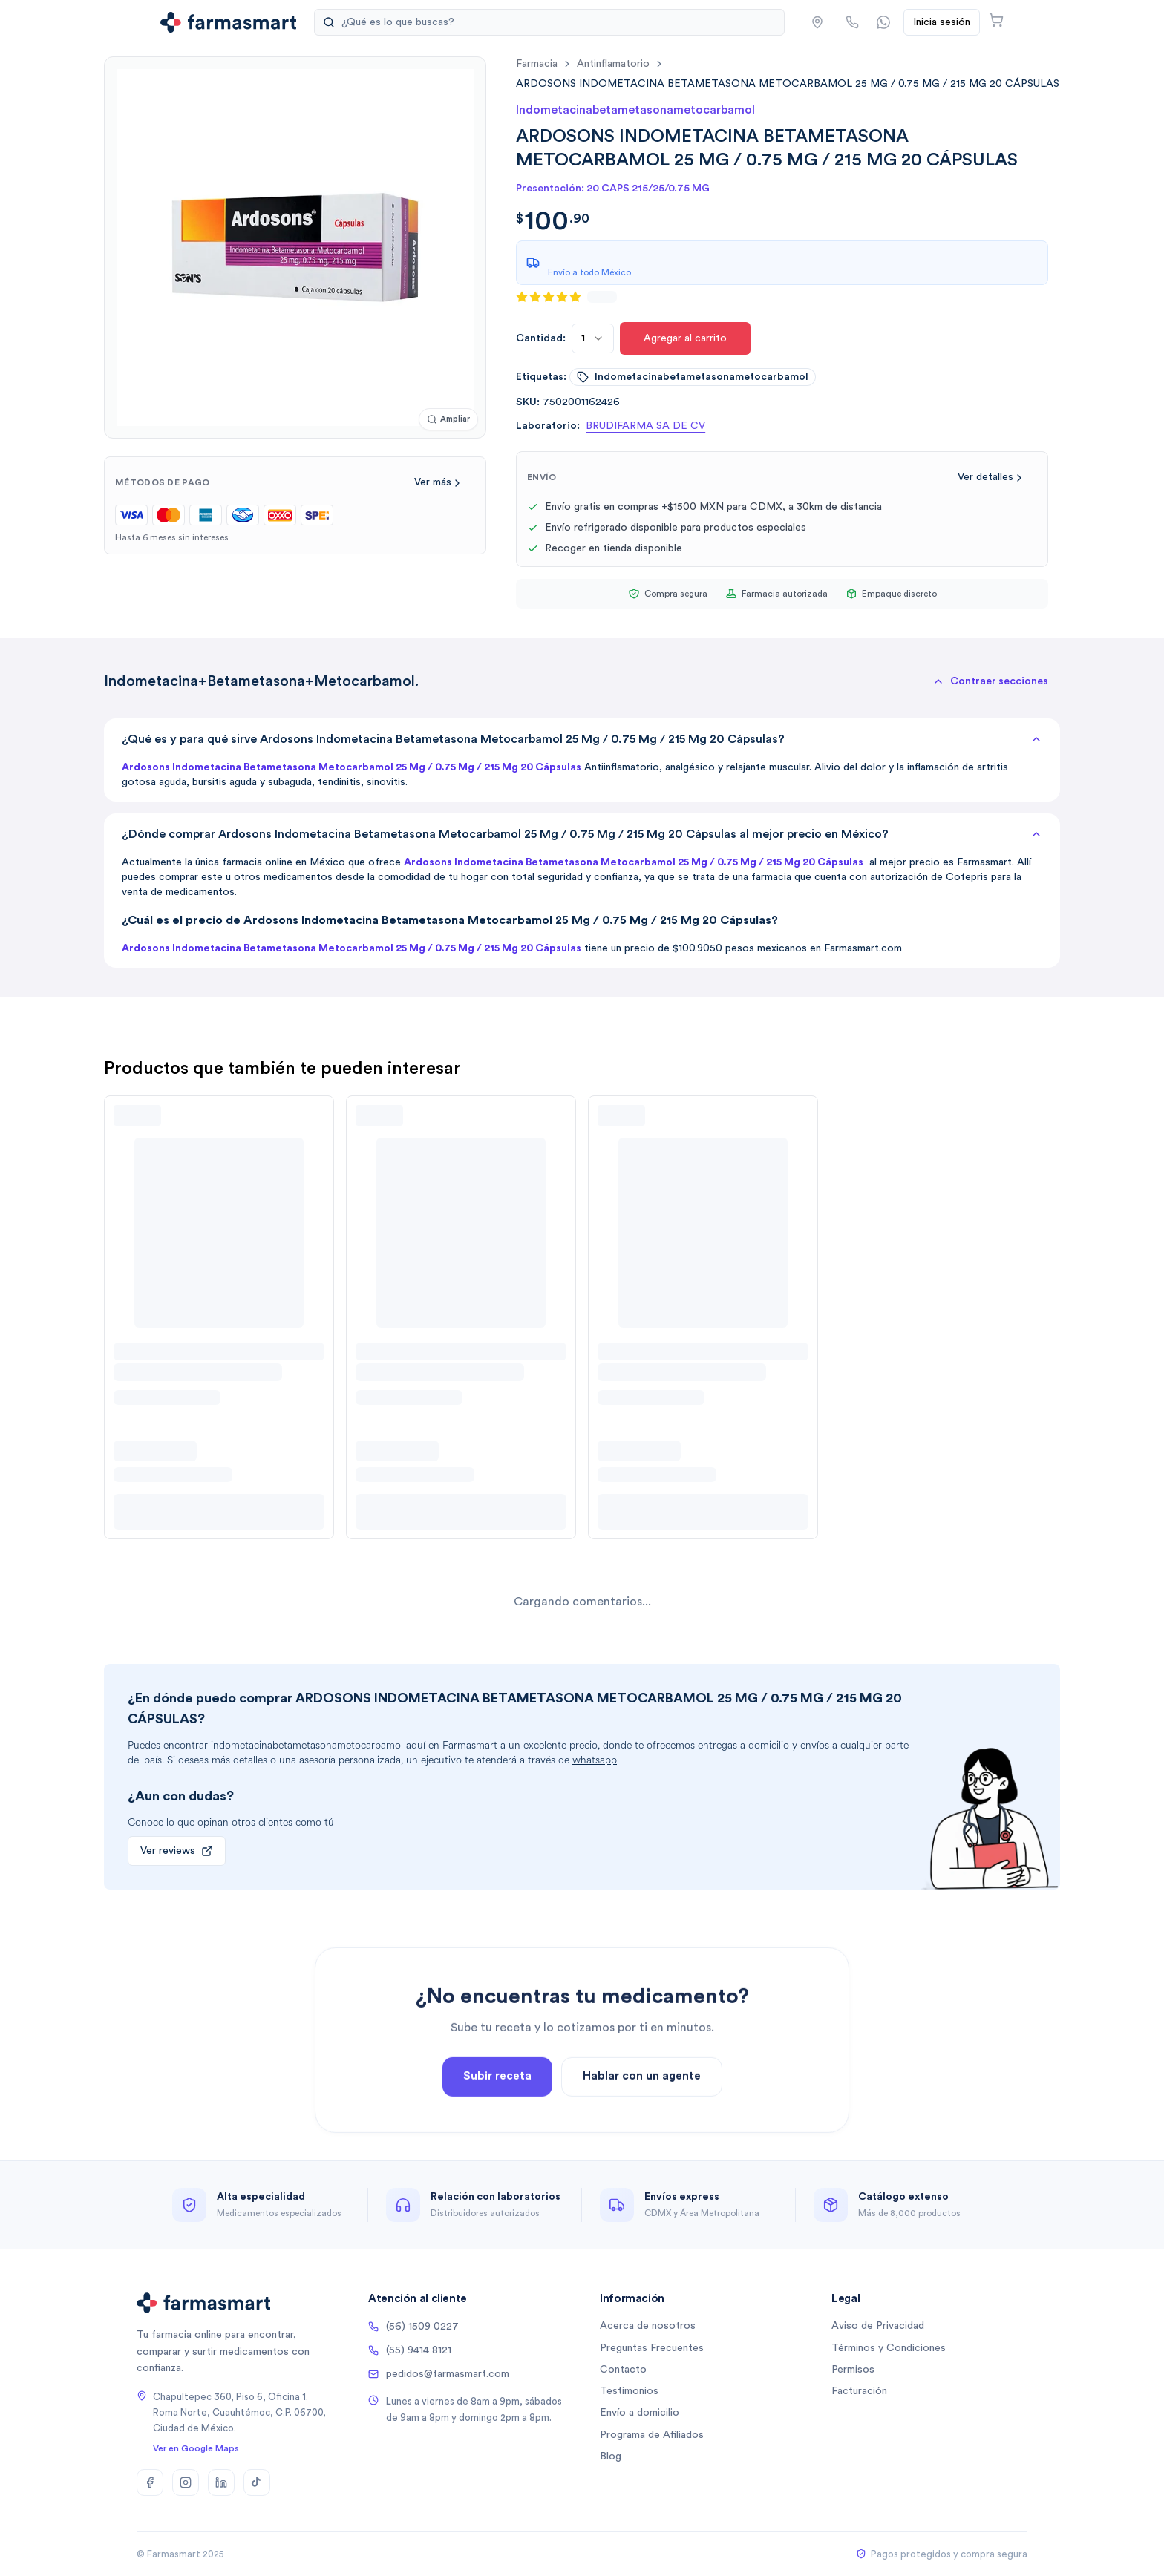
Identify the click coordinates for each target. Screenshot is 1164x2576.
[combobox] (593, 338)
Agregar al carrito (685, 338)
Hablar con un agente (642, 2128)
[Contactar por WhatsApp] (883, 22)
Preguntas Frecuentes (652, 2348)
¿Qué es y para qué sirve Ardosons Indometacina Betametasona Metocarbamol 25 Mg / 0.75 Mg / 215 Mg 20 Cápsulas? (582, 739)
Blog (610, 2456)
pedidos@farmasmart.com (438, 2374)
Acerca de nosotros (648, 2326)
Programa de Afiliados (652, 2435)
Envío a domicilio (639, 2413)
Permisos (852, 2369)
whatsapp (594, 1760)
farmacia (537, 64)
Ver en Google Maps (196, 2448)
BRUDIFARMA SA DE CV (645, 426)
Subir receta (497, 2128)
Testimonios (629, 2391)
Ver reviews (176, 1851)
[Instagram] (185, 2482)
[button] (817, 22)
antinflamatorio (613, 64)
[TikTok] (256, 2482)
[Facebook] (150, 2482)
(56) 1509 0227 (413, 2326)
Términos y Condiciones (888, 2348)
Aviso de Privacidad (877, 2326)
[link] (787, 83)
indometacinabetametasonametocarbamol (692, 377)
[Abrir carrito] (996, 20)
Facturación (859, 2391)
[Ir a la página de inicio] (228, 22)
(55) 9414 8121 (409, 2350)
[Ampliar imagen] (448, 419)
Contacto (623, 2369)
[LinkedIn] (221, 2482)
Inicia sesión (941, 22)
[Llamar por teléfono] (852, 22)
